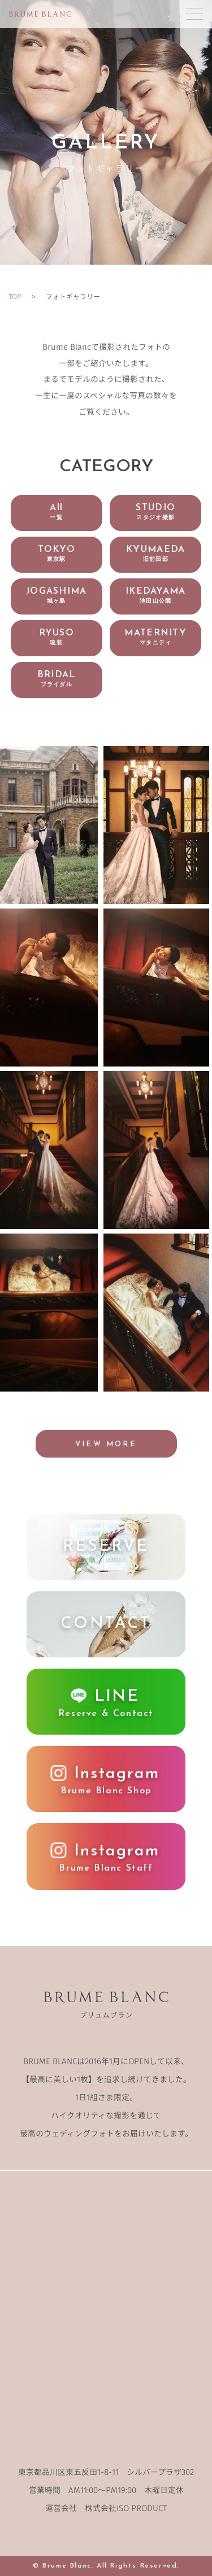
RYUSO (56, 637)
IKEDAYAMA (156, 595)
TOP (14, 296)
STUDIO (155, 512)
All (56, 512)
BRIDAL (56, 679)
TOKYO (56, 554)
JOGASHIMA (56, 595)
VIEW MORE (106, 1444)
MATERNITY (155, 637)
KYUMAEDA (155, 554)
